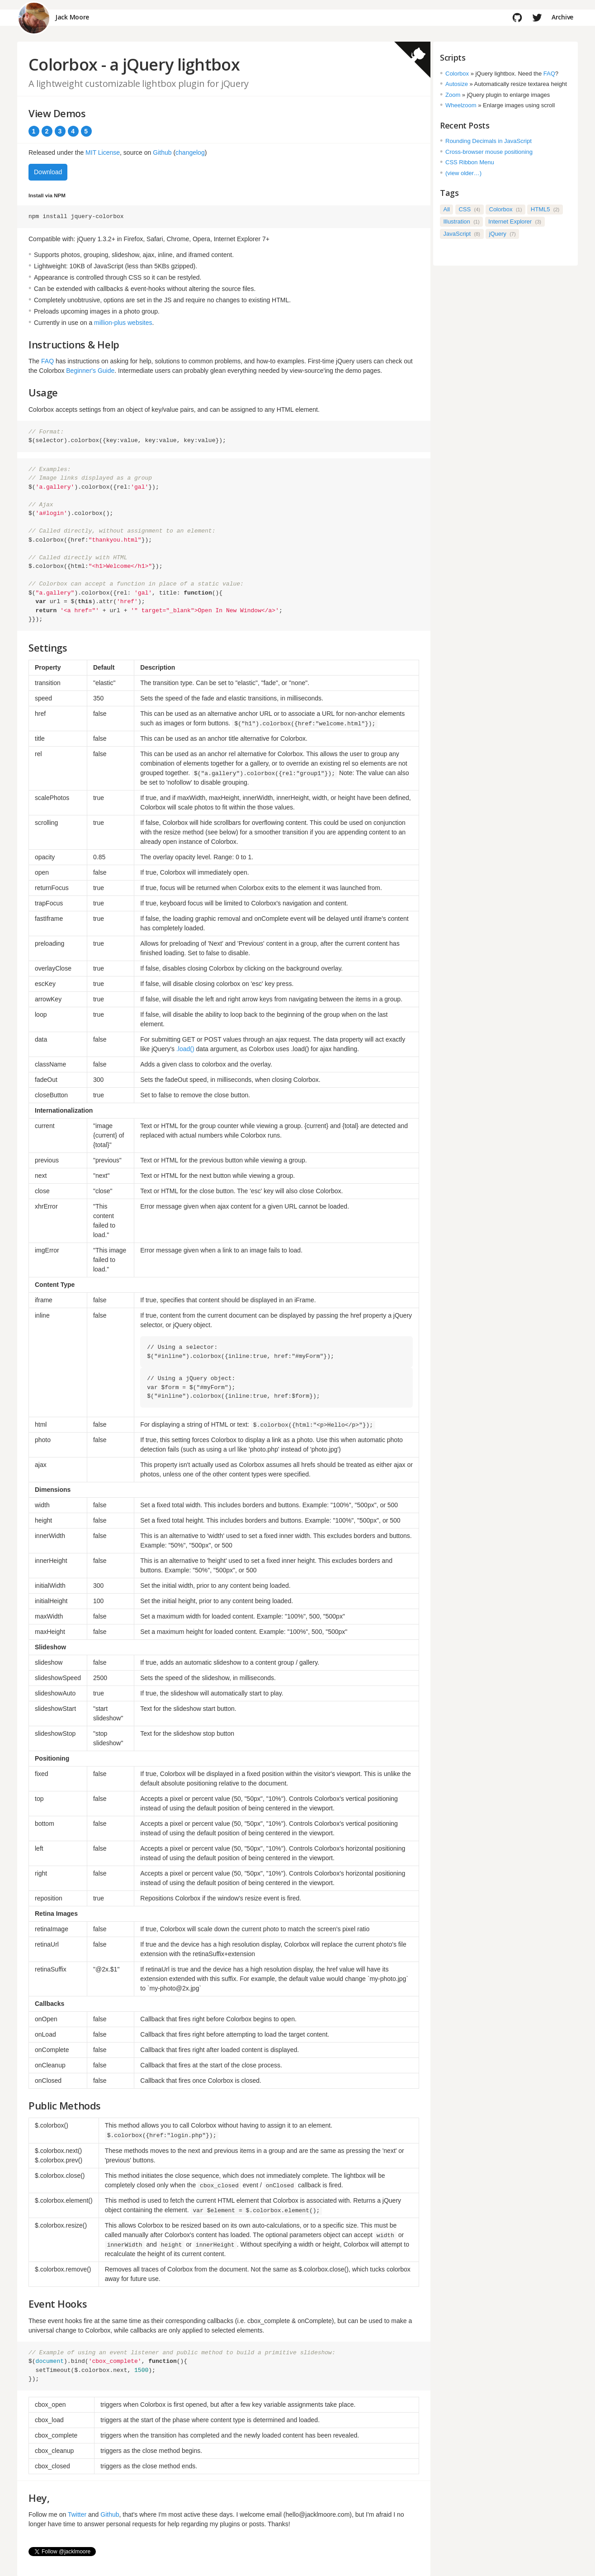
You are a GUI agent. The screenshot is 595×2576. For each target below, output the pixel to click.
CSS (469, 209)
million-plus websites (123, 322)
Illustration (462, 221)
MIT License (102, 152)
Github (162, 152)
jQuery (502, 233)
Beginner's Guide (90, 370)
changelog (190, 152)
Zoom (452, 94)
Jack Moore (72, 17)
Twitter (77, 2514)
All (447, 209)
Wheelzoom (461, 105)
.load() (185, 1048)
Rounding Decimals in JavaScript (488, 141)
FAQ (47, 361)
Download (48, 172)
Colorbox (457, 73)
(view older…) (463, 173)
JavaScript (462, 233)
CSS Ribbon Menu (469, 162)
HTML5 (545, 209)
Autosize (456, 84)
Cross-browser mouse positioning (489, 151)
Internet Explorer (514, 221)
